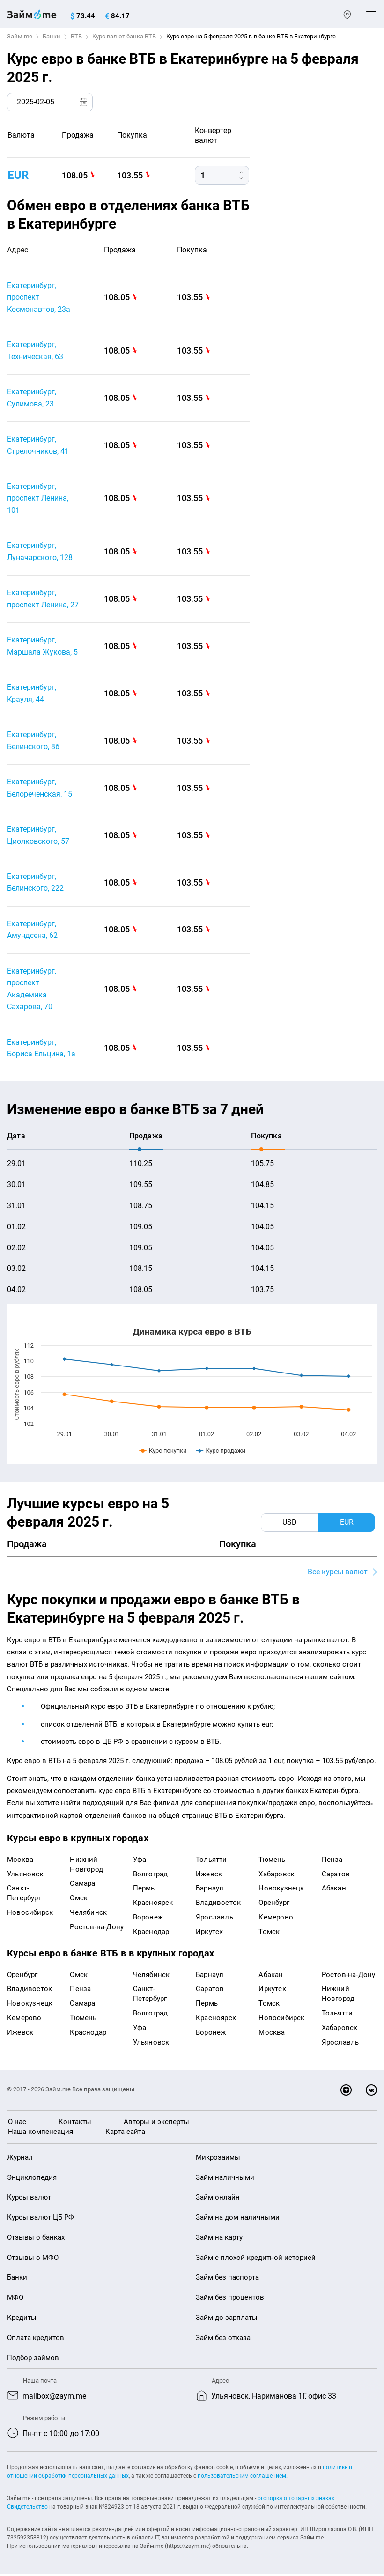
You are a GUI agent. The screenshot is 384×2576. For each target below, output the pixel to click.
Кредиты (22, 2320)
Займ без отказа (223, 2339)
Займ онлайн (218, 2199)
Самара (82, 1886)
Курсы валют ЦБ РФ (40, 2219)
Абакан (334, 1890)
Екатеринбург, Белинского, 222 (35, 883)
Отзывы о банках (36, 2239)
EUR (18, 175)
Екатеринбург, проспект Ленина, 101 (37, 498)
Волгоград (150, 1876)
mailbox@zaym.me (54, 2398)
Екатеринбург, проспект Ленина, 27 (43, 599)
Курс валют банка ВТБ (124, 36)
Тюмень (271, 1861)
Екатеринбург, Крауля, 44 (31, 694)
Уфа (140, 1861)
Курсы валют (29, 2199)
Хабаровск (276, 1876)
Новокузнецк (281, 1890)
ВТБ (76, 36)
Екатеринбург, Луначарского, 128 (40, 552)
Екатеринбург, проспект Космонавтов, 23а (38, 297)
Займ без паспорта (227, 2279)
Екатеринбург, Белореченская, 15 (39, 789)
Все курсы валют (338, 1574)
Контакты (75, 2124)
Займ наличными (225, 2179)
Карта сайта (125, 2133)
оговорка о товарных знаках (296, 2500)
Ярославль (214, 1919)
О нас (17, 2124)
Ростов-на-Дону (97, 1929)
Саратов (336, 1876)
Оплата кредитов (35, 2339)
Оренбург (273, 1905)
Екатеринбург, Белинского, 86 (33, 742)
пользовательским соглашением (242, 2478)
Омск (79, 1900)
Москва (20, 1861)
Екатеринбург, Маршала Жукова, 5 (42, 646)
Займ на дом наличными (238, 2219)
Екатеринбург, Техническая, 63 (35, 351)
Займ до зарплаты (227, 2320)
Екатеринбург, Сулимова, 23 (31, 398)
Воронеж (148, 1919)
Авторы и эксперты (156, 2124)
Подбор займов (33, 2359)
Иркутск (209, 1933)
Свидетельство (27, 2509)
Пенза (332, 1861)
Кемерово (275, 1919)
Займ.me (19, 36)
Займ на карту (219, 2239)
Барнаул (209, 1890)
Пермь (144, 1890)
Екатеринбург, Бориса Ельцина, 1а (41, 1050)
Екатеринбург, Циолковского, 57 (38, 836)
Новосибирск (30, 1915)
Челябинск (88, 1915)
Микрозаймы (218, 2159)
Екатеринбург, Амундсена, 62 (32, 931)
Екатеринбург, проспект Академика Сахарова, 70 (31, 990)
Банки (51, 36)
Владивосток (218, 1905)
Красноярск (153, 1905)
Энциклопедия (32, 2179)
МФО (15, 2300)
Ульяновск (25, 1876)
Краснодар (151, 1933)
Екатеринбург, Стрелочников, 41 (38, 445)
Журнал (20, 2159)
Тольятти (211, 1861)
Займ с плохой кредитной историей (256, 2259)
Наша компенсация (40, 2133)
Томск (269, 1933)
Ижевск (209, 1876)
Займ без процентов (230, 2300)
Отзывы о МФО (33, 2259)
